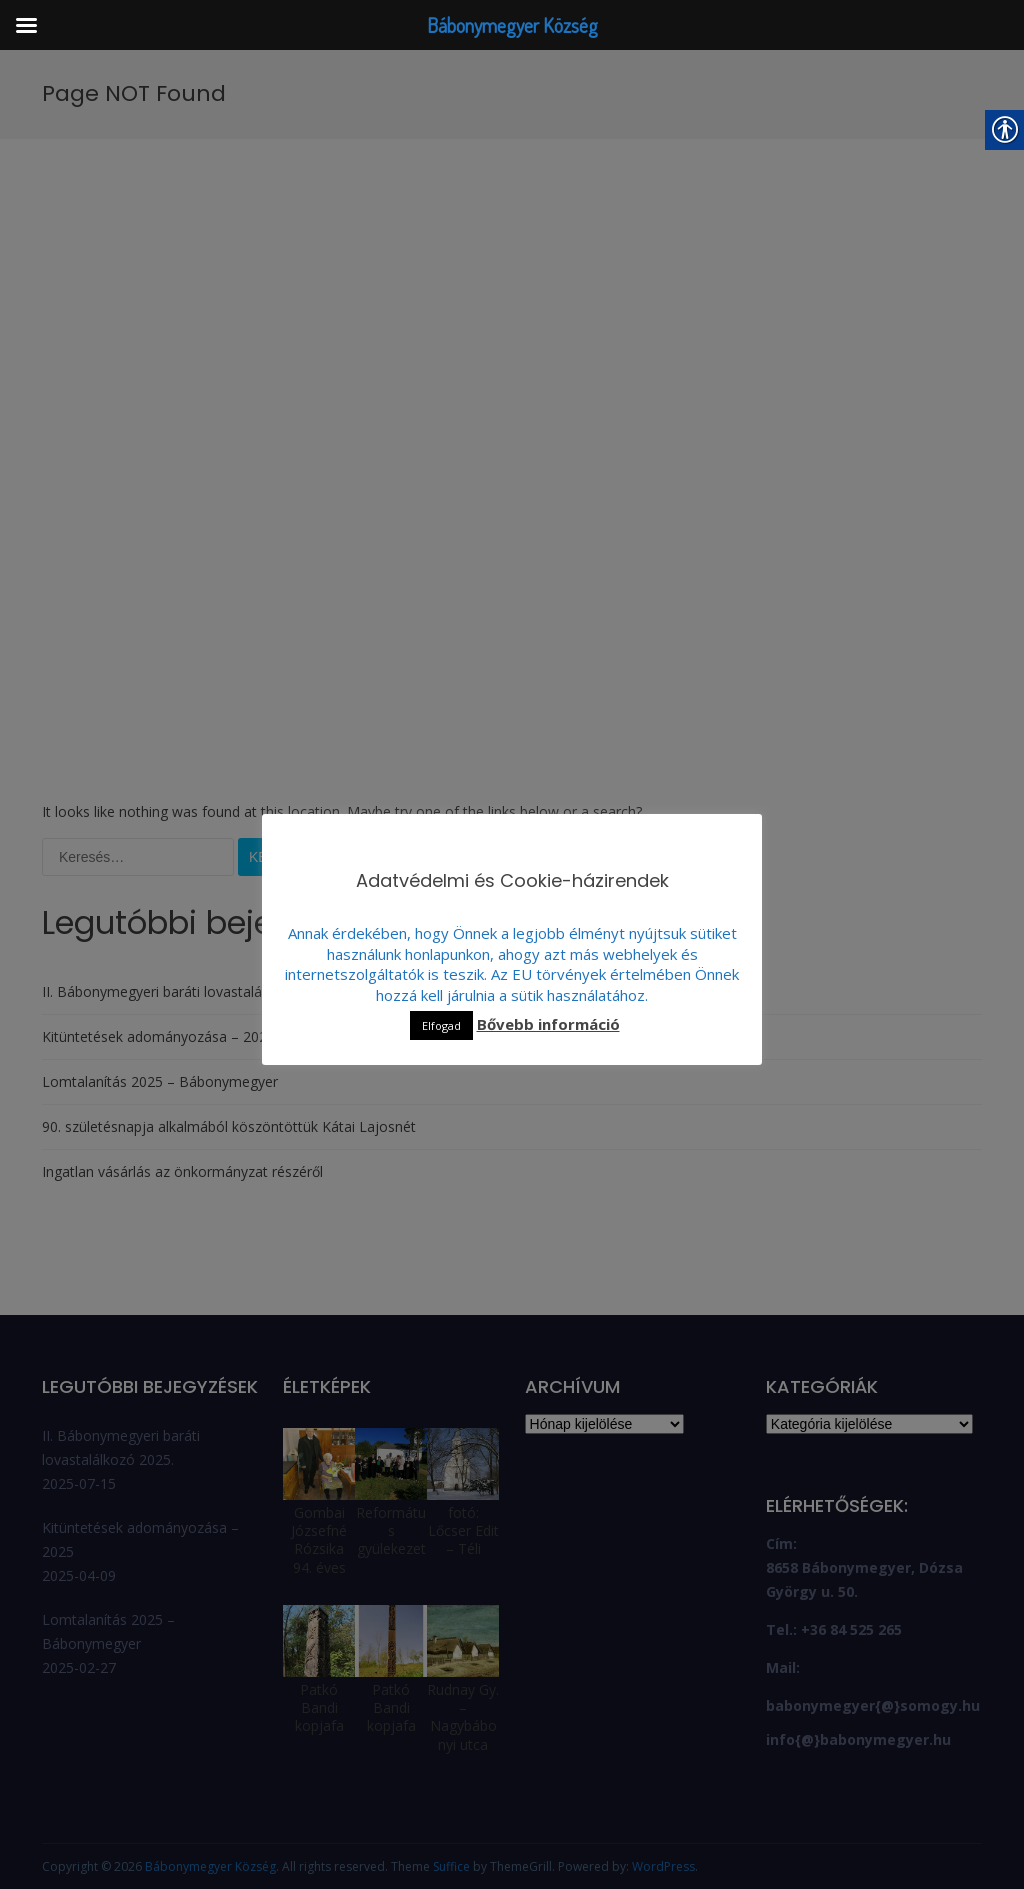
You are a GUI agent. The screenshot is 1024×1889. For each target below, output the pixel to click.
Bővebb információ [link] (548, 1024)
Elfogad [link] (441, 1025)
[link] (220, 141)
